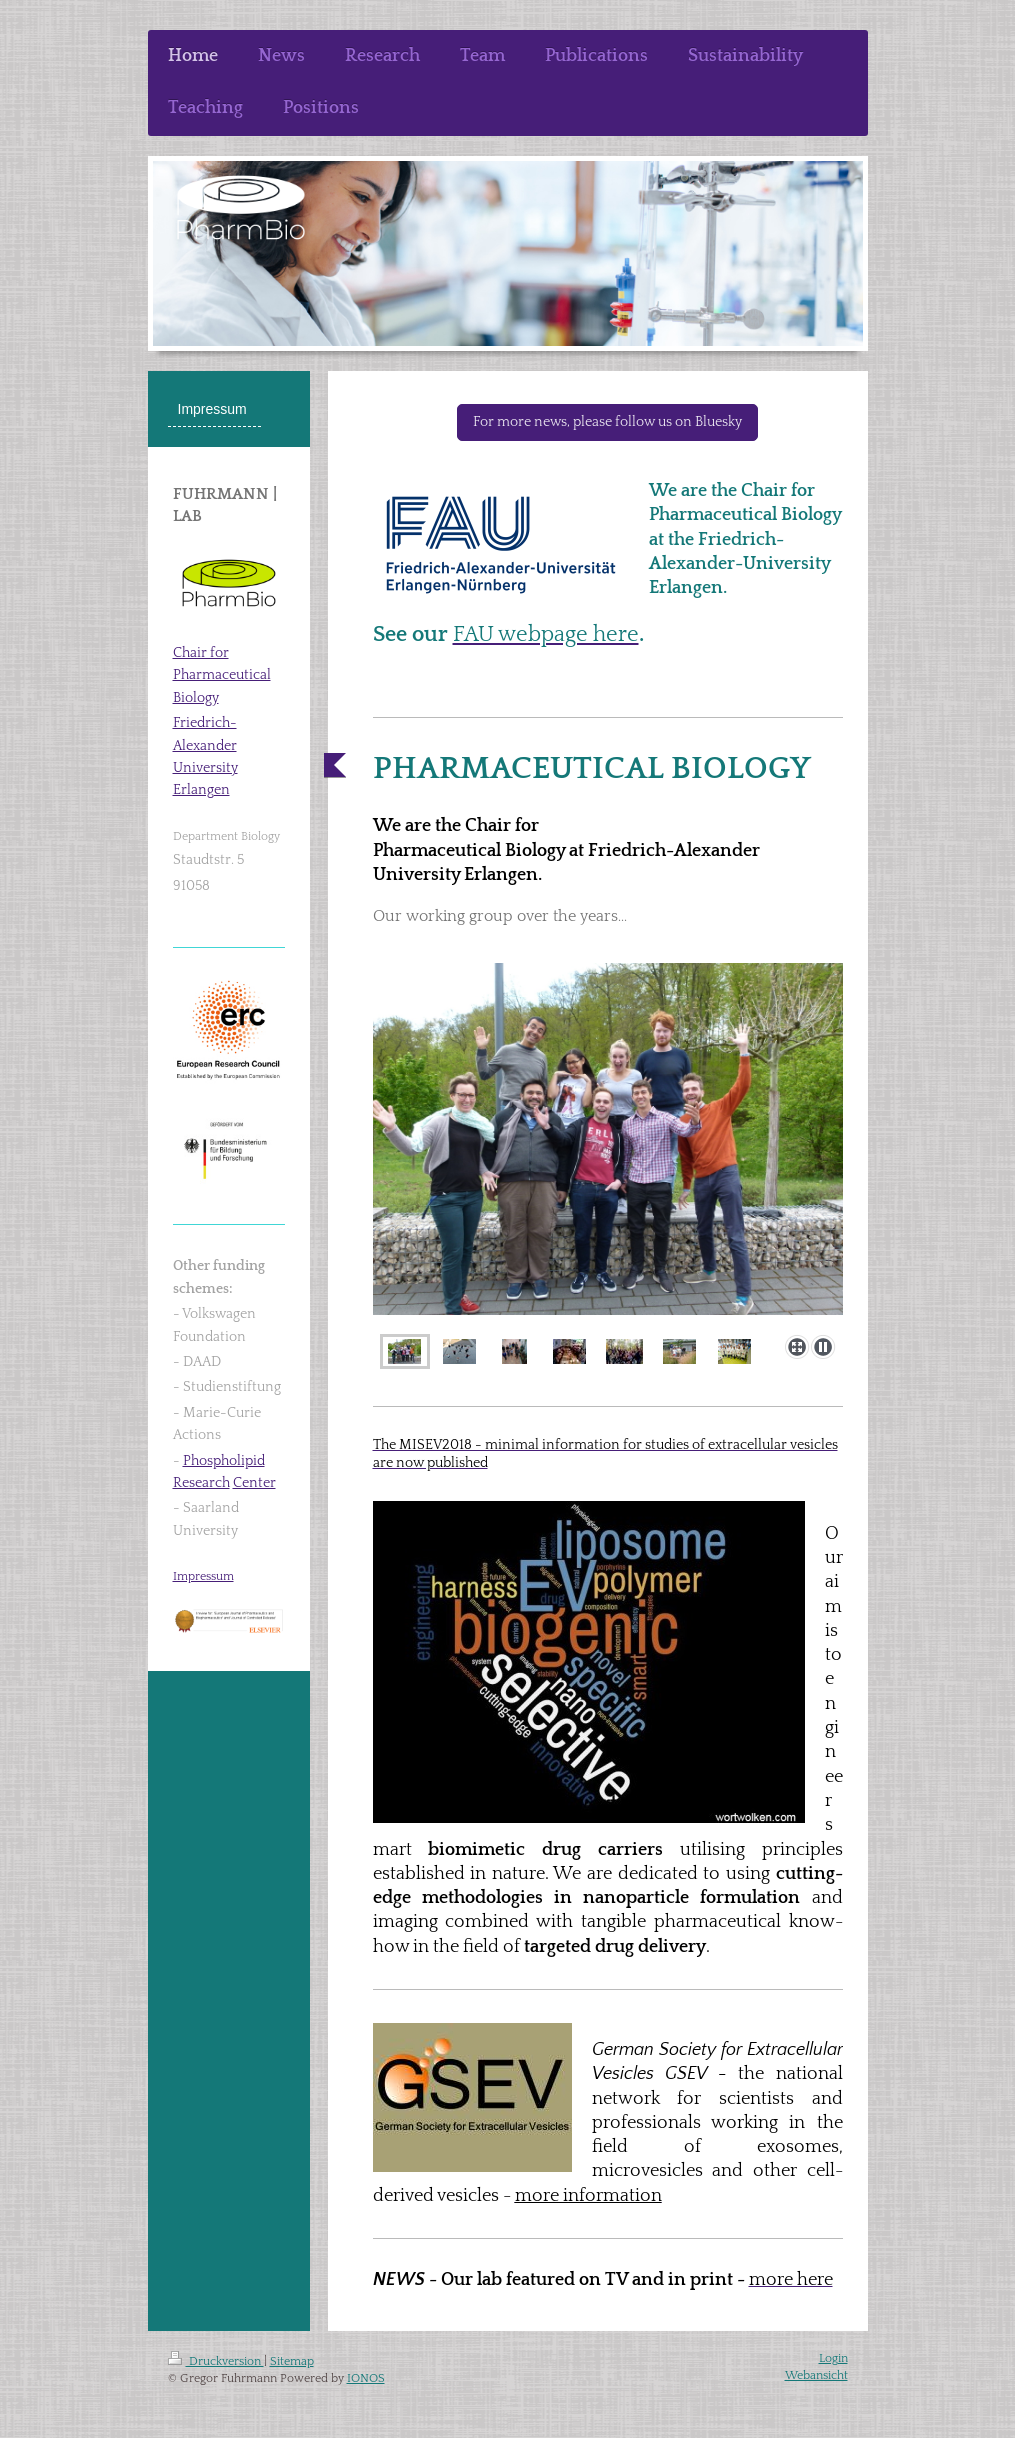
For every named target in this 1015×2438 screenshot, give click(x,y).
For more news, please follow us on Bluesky (607, 422)
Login (833, 2358)
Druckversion (216, 2361)
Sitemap (292, 2361)
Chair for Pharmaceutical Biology (222, 675)
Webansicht (816, 2375)
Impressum (203, 1576)
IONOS (366, 2378)
